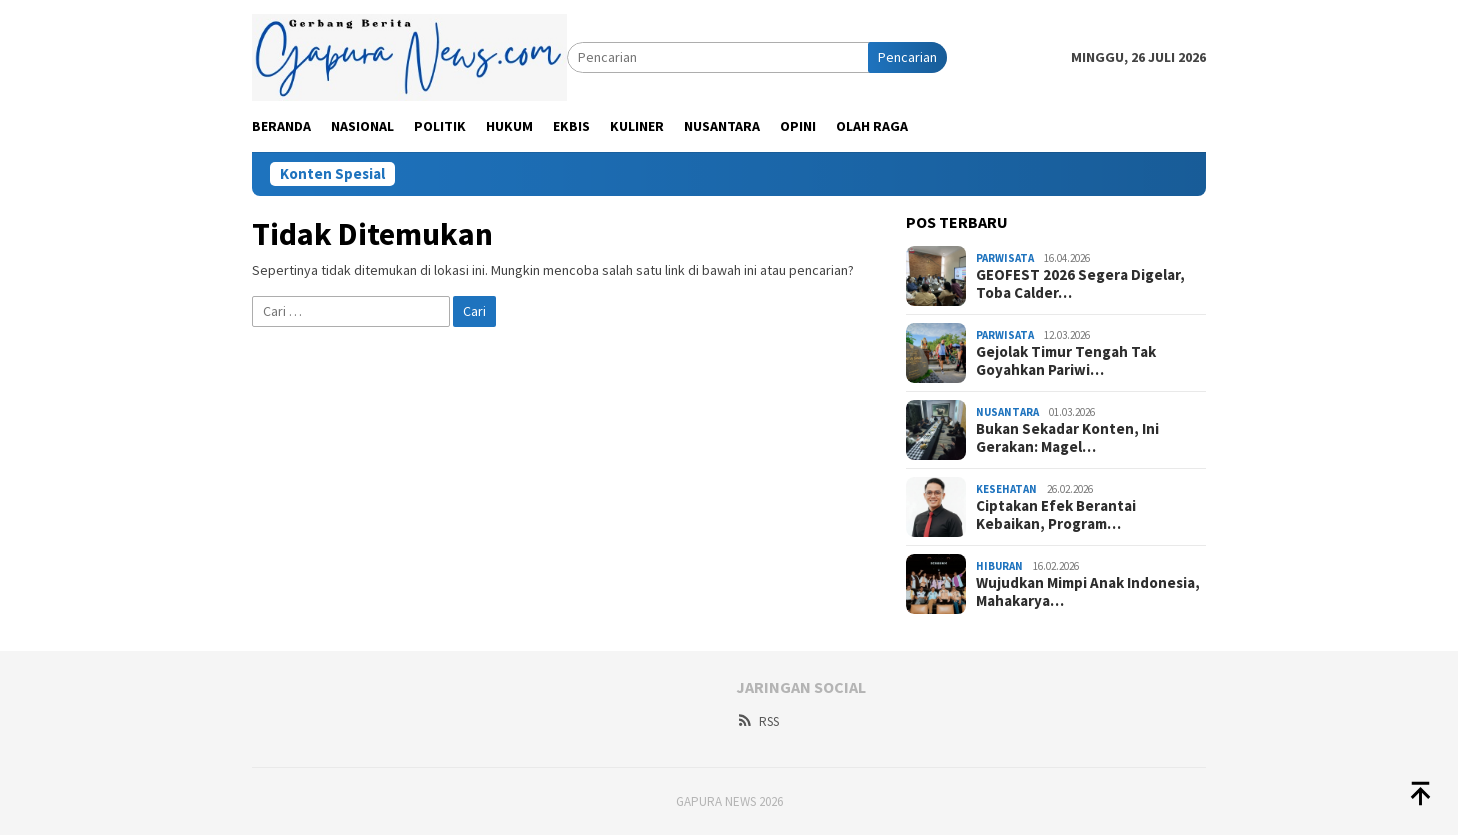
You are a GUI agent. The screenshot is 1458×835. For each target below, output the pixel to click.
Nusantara (1007, 412)
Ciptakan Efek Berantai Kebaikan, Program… (1056, 515)
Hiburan (999, 566)
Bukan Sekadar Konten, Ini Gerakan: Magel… (1067, 438)
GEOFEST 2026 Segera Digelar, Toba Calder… (1080, 284)
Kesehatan (1006, 489)
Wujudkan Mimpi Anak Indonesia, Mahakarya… (1088, 592)
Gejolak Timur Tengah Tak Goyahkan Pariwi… (1066, 361)
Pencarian (907, 57)
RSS (757, 721)
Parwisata (1005, 258)
